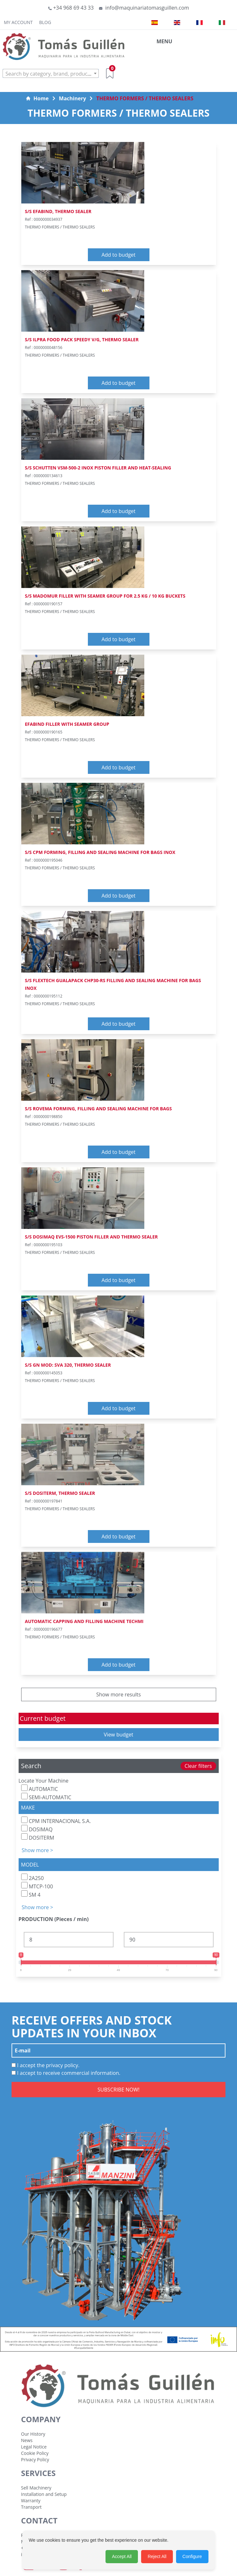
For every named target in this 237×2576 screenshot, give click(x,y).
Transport (31, 2507)
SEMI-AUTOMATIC (46, 1797)
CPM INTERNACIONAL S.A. (56, 1821)
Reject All (157, 2556)
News (27, 2440)
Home (37, 98)
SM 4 (31, 1894)
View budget (118, 1734)
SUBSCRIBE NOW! (118, 2089)
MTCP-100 (37, 1886)
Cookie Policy (35, 2453)
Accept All (121, 2556)
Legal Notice (34, 2447)
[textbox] (50, 73)
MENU (164, 41)
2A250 (32, 1878)
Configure (192, 2556)
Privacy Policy (35, 2459)
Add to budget (118, 254)
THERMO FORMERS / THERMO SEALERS (144, 98)
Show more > (37, 1850)
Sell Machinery (36, 2488)
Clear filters (198, 1765)
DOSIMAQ (37, 1829)
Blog (45, 22)
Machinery (72, 98)
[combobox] (51, 73)
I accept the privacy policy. (46, 2065)
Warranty (31, 2500)
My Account (18, 22)
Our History (33, 2434)
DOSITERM (37, 1837)
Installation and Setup (44, 2494)
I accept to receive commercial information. (66, 2072)
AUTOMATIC (39, 1789)
